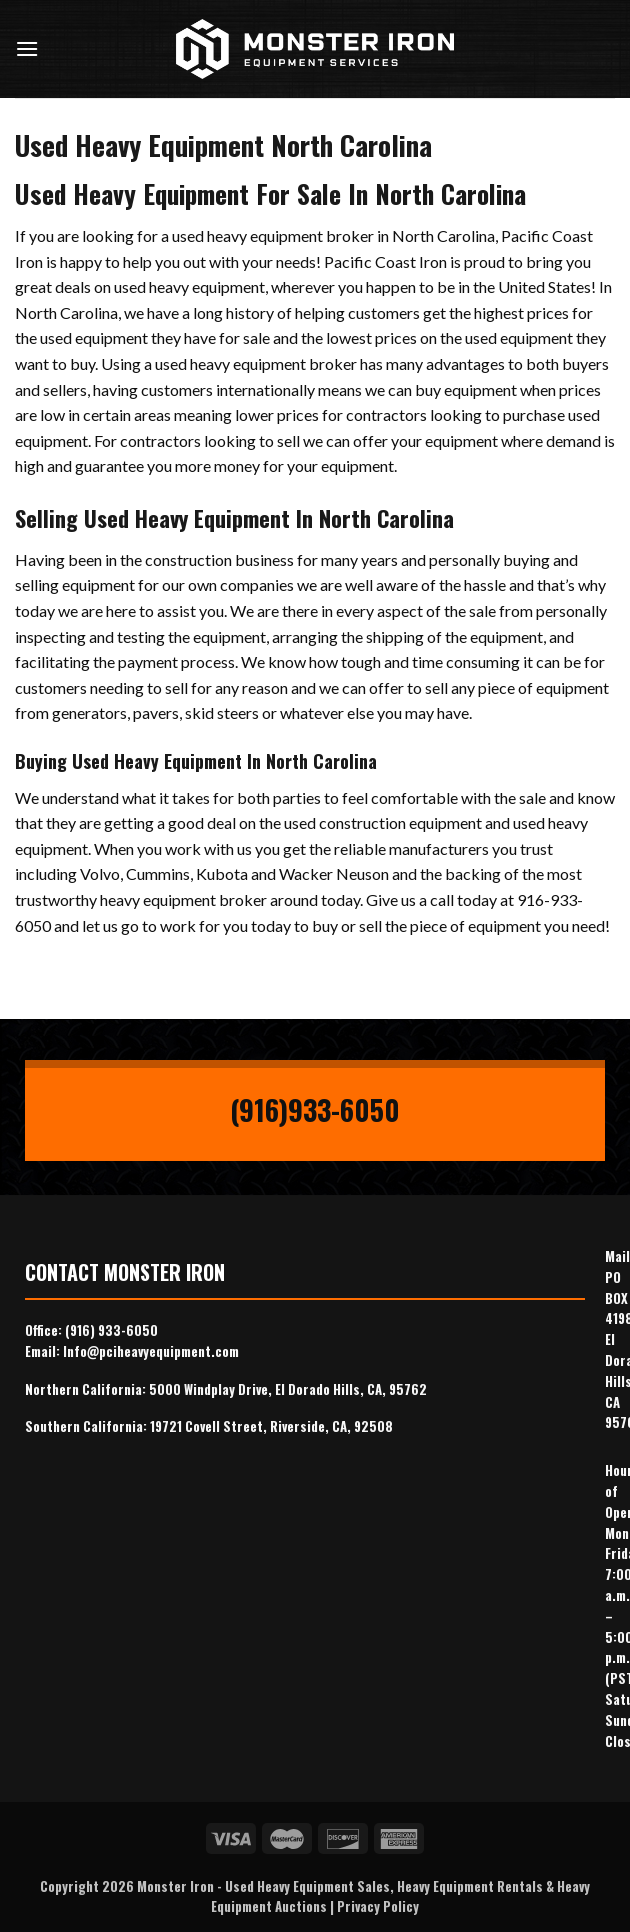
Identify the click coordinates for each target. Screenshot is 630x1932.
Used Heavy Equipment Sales (307, 1886)
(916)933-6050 (315, 1109)
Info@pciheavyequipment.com (151, 1351)
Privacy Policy (378, 1906)
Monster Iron (175, 1886)
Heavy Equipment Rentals (470, 1886)
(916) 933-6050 (111, 1330)
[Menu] (27, 48)
